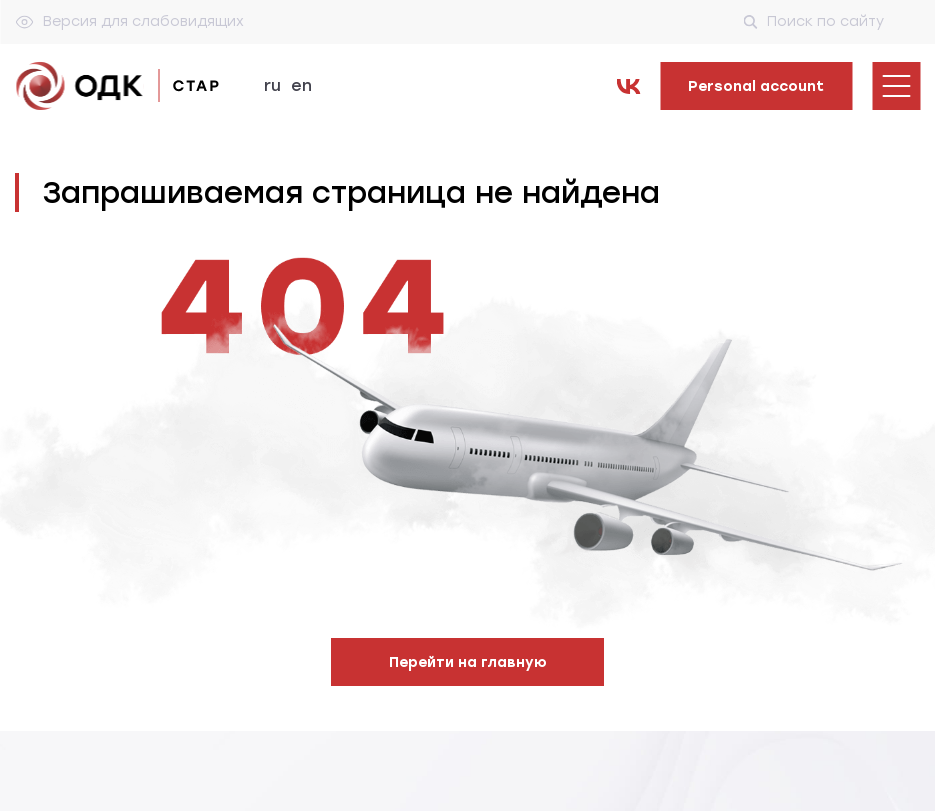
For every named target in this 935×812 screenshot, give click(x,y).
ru (272, 85)
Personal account (756, 86)
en (301, 85)
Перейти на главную (468, 662)
